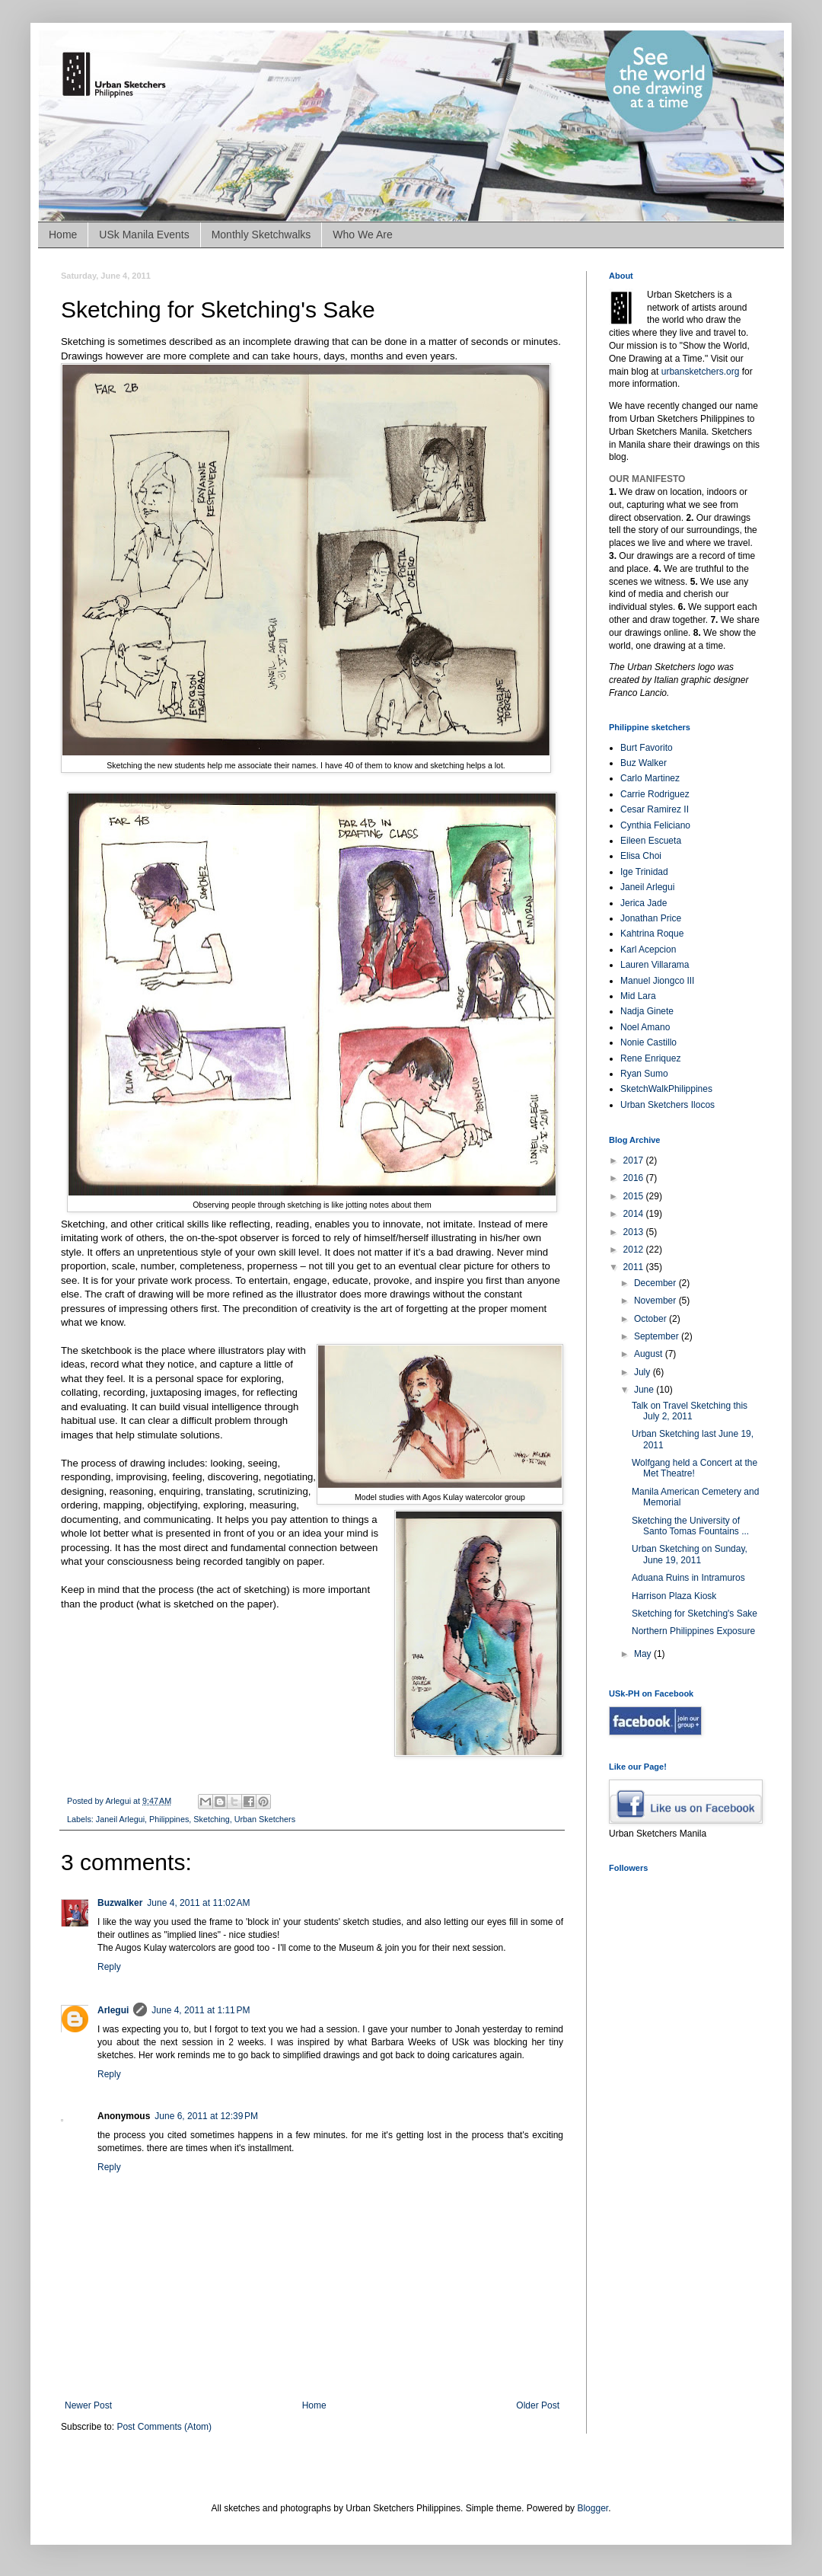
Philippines (169, 1819)
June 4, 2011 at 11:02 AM (198, 1903)
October (651, 1319)
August (649, 1354)
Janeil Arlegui (120, 1819)
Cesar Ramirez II (654, 809)
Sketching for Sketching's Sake (694, 1613)
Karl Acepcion (648, 949)
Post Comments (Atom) (164, 2426)
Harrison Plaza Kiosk (674, 1596)
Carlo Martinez (650, 778)
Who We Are (362, 234)
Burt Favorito (646, 747)
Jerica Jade (643, 903)
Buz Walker (643, 763)
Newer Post (88, 2405)
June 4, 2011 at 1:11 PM (200, 2010)
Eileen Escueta (650, 840)
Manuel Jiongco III (657, 980)
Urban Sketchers (264, 1819)
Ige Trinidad (644, 872)
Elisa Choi (640, 856)
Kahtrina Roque (651, 933)
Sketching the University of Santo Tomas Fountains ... (690, 1526)
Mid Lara (638, 996)
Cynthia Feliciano (655, 825)
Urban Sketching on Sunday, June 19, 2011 (689, 1554)
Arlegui (113, 2010)
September (657, 1336)
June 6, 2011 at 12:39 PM (206, 2116)
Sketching (211, 1819)
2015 (634, 1196)
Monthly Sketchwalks (261, 234)
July (643, 1372)
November (656, 1300)
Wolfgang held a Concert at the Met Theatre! (694, 1468)
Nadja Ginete (647, 1011)
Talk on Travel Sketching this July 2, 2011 (689, 1411)
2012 (634, 1249)
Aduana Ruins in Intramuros (688, 1577)
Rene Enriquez (650, 1058)
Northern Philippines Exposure (693, 1631)
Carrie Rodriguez (655, 794)
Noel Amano (645, 1027)
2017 (634, 1160)
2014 (634, 1213)
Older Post (537, 2405)
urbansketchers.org (700, 371)
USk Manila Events (144, 234)
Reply (109, 1967)
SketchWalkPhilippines (666, 1089)
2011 (634, 1267)
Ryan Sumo (644, 1073)
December (656, 1283)
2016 (634, 1178)
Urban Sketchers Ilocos (667, 1105)
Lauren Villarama (655, 964)
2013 (634, 1232)
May (644, 1654)
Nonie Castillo (648, 1042)
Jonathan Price (650, 918)
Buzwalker (119, 1903)
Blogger (592, 2508)
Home (63, 234)
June (645, 1389)
